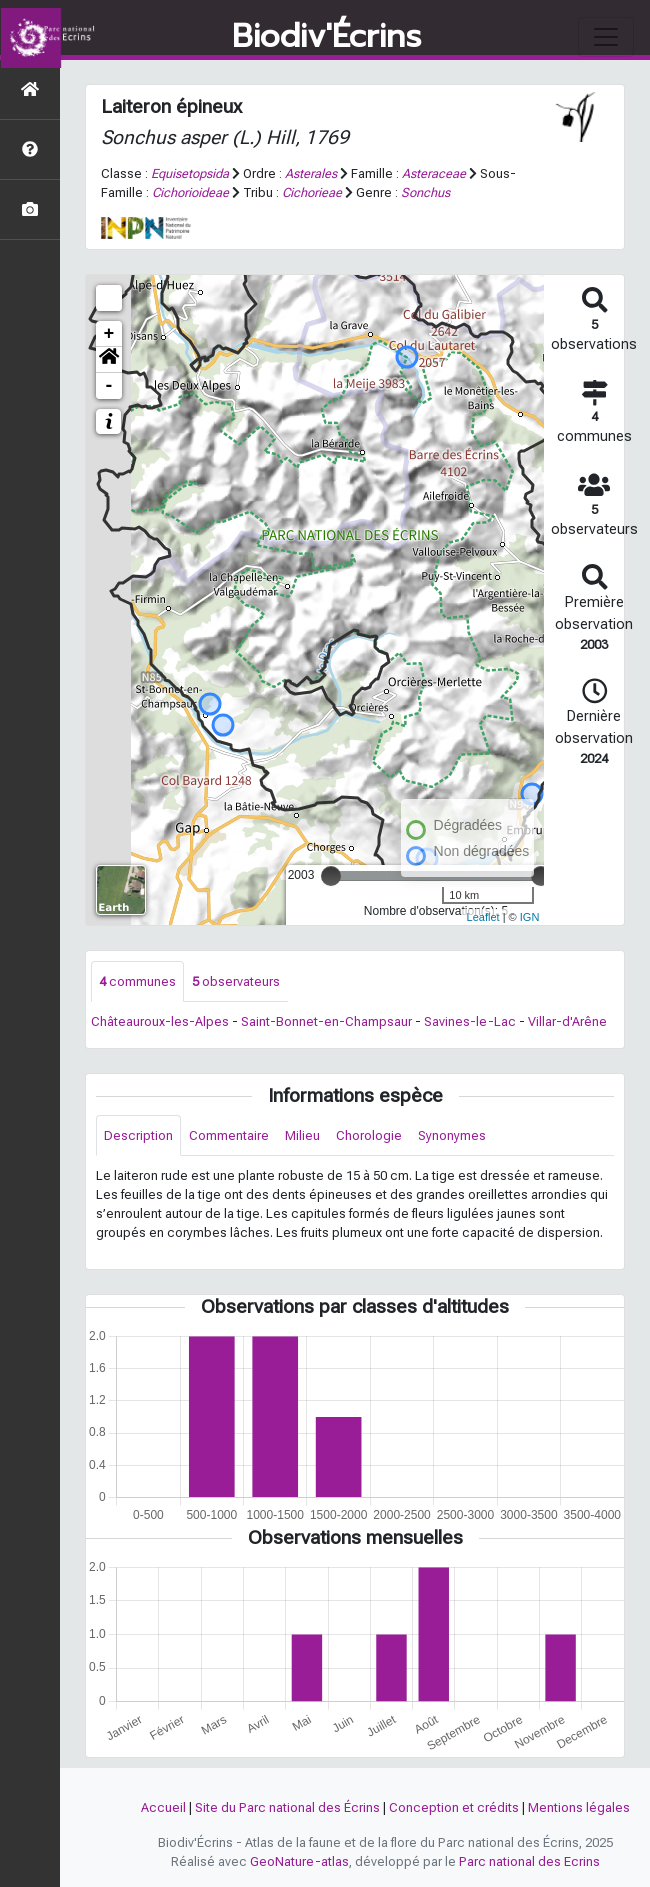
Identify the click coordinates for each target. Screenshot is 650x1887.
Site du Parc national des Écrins (287, 1807)
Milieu (302, 1135)
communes (137, 981)
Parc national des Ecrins (529, 1861)
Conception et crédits (454, 1807)
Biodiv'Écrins (326, 37)
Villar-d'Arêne (567, 1021)
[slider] (331, 876)
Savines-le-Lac (470, 1021)
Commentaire (229, 1135)
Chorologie (369, 1135)
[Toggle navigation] (606, 37)
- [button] (109, 386)
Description (138, 1135)
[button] (109, 360)
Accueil (163, 1807)
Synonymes (452, 1135)
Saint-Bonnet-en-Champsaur (326, 1021)
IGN (530, 917)
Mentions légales (579, 1807)
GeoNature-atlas (299, 1861)
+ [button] (109, 334)
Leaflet (483, 917)
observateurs (236, 981)
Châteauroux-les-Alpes (160, 1021)
